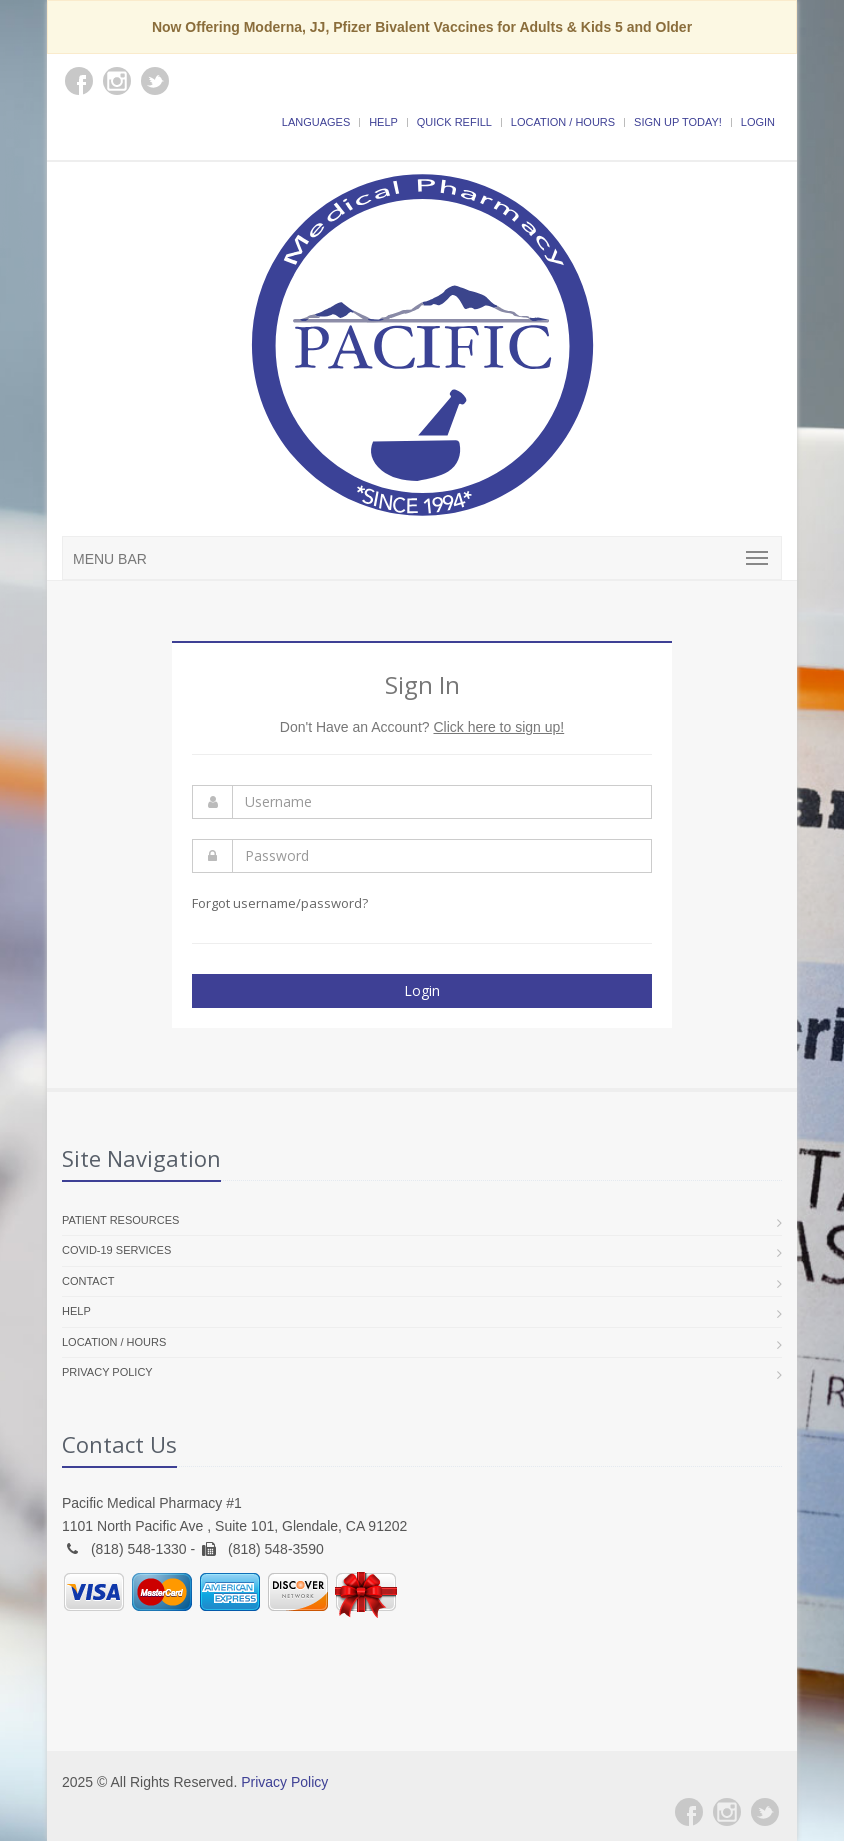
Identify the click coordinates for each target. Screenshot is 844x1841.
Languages (316, 122)
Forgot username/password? (280, 903)
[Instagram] (727, 1812)
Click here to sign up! (498, 727)
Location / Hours (563, 122)
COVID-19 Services (116, 1250)
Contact (88, 1281)
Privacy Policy (107, 1372)
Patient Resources (120, 1220)
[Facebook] (689, 1812)
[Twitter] (765, 1812)
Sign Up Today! (678, 122)
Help (383, 122)
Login (758, 122)
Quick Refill (454, 122)
